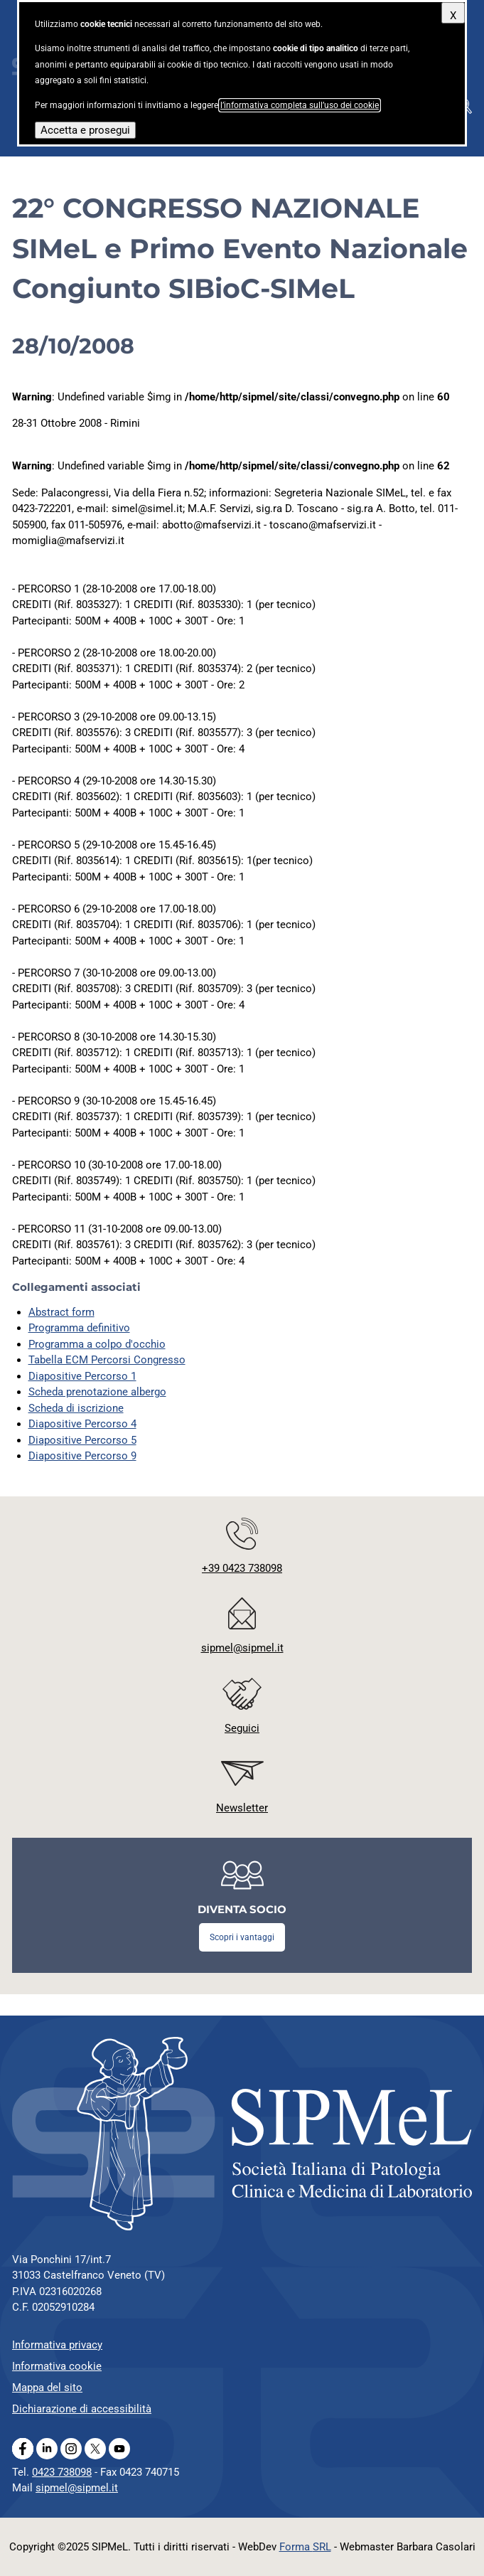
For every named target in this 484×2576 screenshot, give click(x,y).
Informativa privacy (57, 2344)
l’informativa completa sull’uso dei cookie (299, 105)
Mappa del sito (47, 2387)
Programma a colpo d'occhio (97, 1344)
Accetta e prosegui (85, 130)
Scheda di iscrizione (76, 1408)
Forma (305, 2546)
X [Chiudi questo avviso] (453, 15)
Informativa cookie (57, 2366)
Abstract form (61, 1312)
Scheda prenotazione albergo (97, 1391)
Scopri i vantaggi (242, 1937)
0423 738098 (62, 2472)
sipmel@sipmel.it (77, 2487)
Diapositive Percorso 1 (82, 1376)
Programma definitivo (79, 1327)
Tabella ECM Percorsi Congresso (106, 1359)
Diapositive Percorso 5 (82, 1440)
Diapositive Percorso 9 (82, 1455)
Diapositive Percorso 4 (82, 1423)
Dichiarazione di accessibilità (81, 2408)
